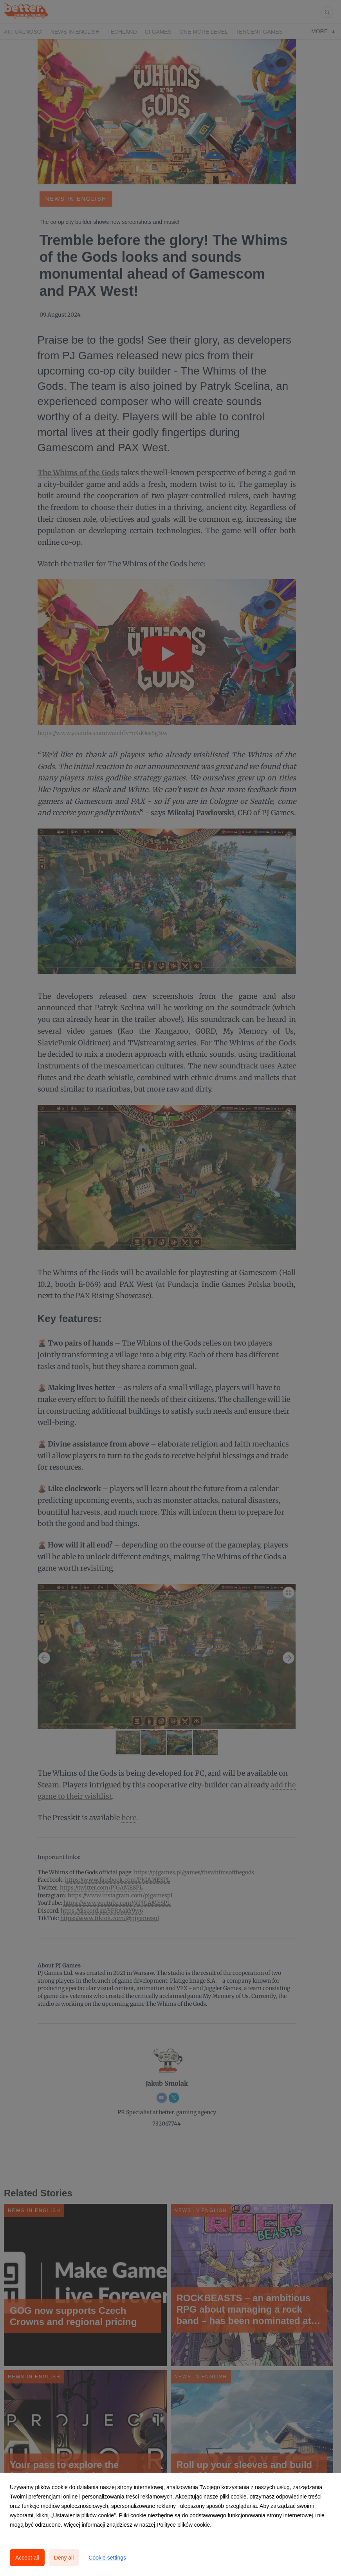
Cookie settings (107, 2557)
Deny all (64, 2557)
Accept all (27, 2557)
